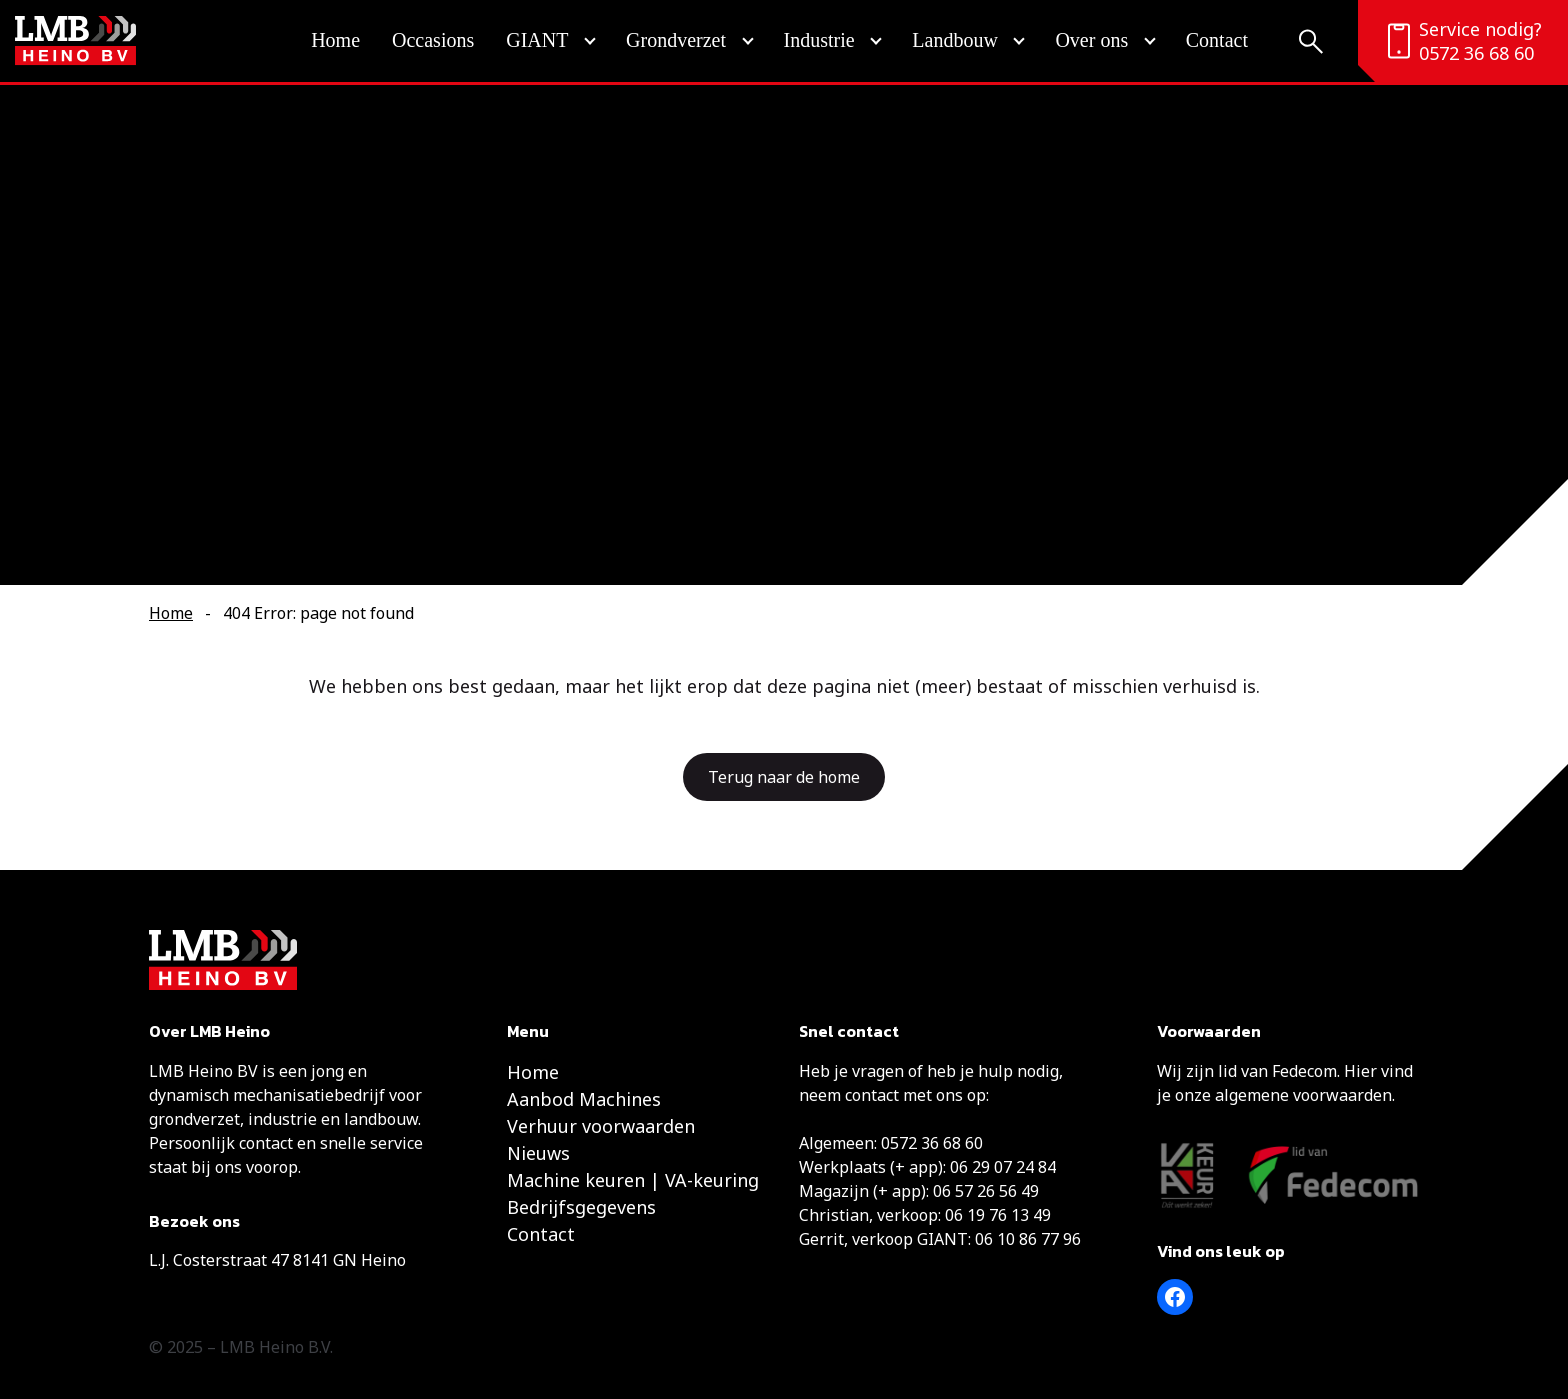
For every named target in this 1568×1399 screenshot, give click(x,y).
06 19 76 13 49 (998, 1215)
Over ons (1091, 40)
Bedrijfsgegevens (581, 1207)
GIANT (537, 40)
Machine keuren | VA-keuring (633, 1180)
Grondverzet (676, 40)
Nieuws (538, 1153)
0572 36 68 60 (1476, 53)
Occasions (433, 40)
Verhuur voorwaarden (601, 1126)
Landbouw (955, 40)
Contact (1217, 40)
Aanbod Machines (584, 1099)
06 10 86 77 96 (1028, 1239)
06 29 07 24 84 (1003, 1167)
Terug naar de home (784, 777)
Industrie (819, 40)
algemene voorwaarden (1303, 1095)
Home (335, 40)
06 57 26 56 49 (986, 1191)
